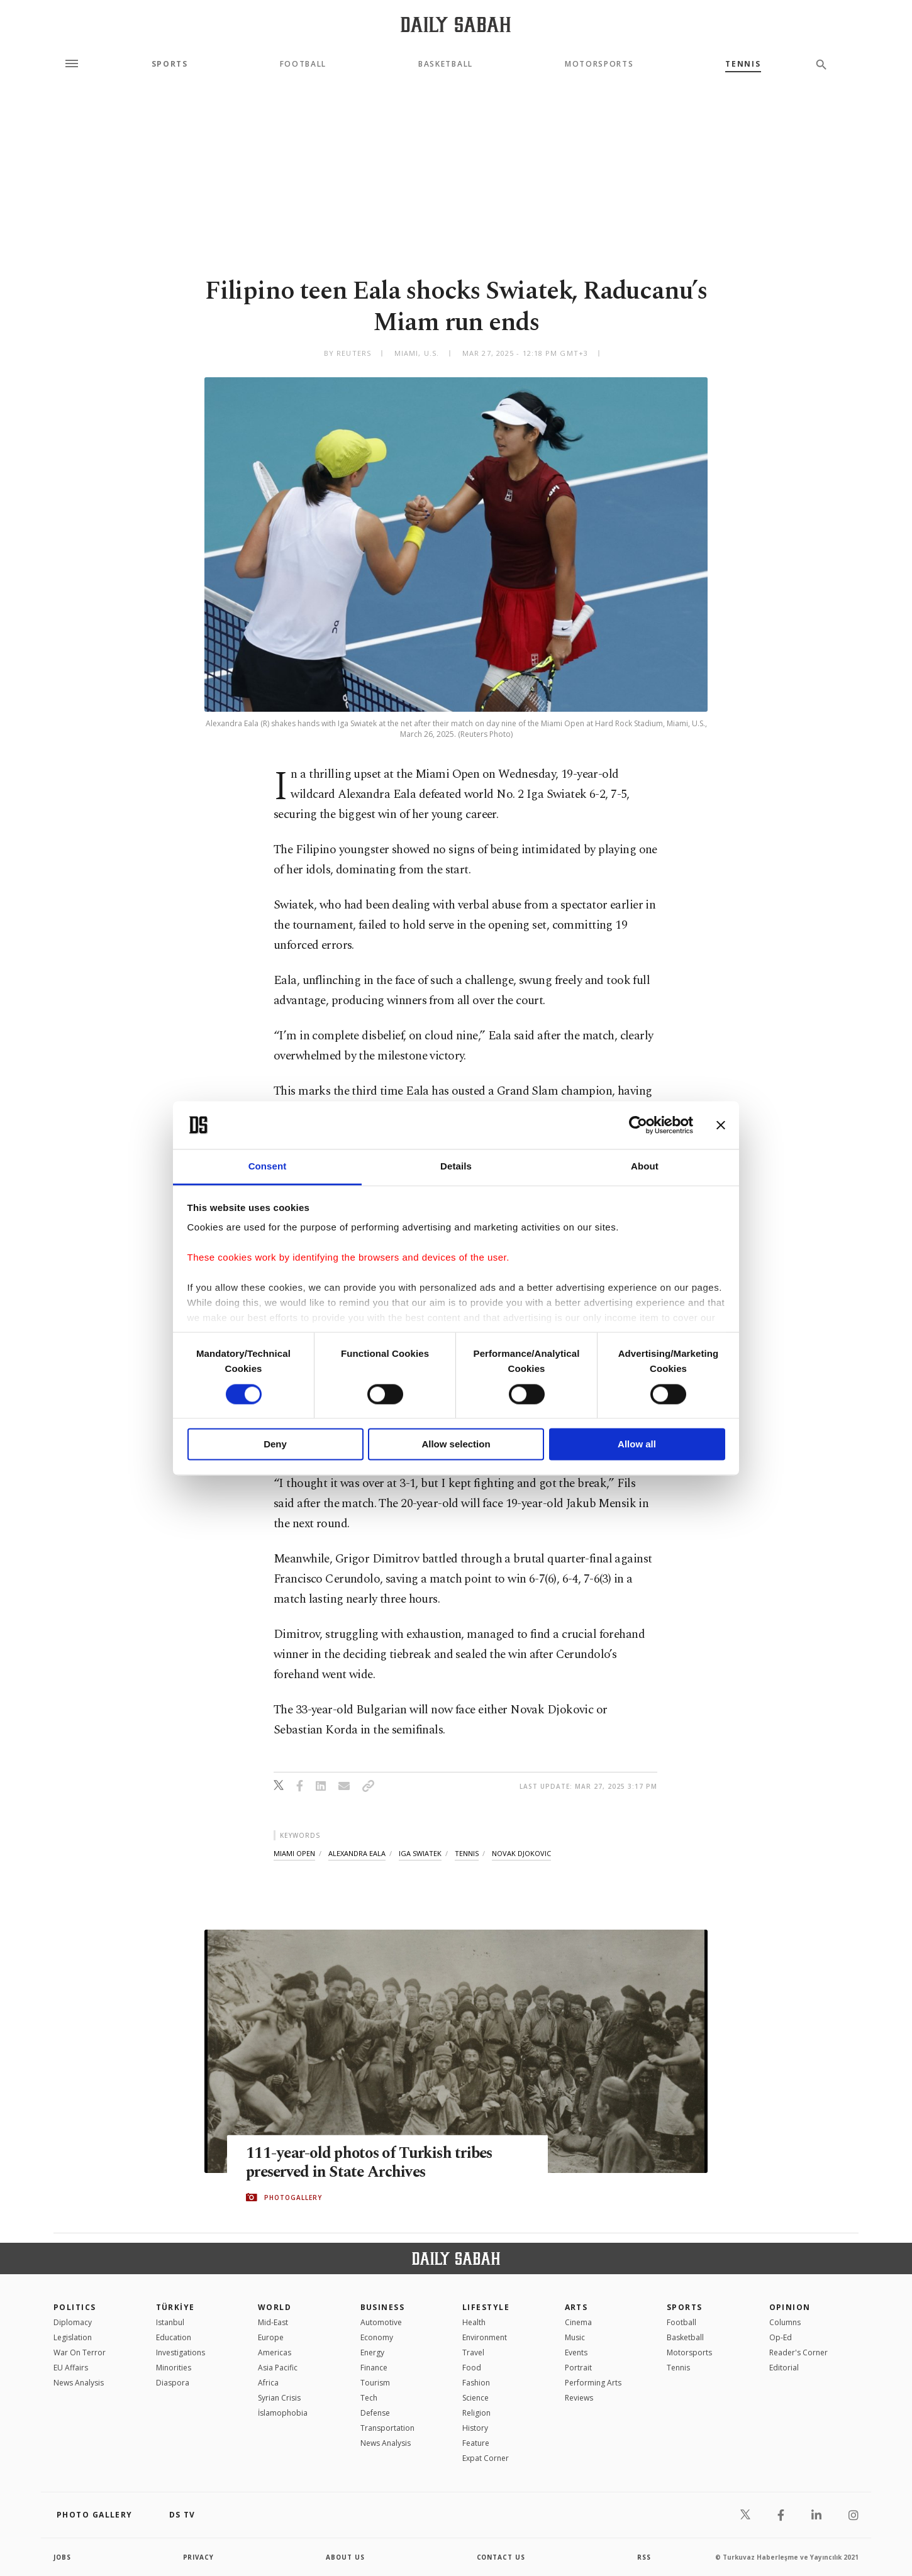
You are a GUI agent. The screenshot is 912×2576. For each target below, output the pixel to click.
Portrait (578, 2367)
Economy (376, 2337)
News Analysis (78, 2382)
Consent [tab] (267, 1166)
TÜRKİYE (175, 2307)
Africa (268, 2382)
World (274, 2307)
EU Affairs (70, 2367)
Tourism (375, 2382)
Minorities (173, 2367)
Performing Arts (593, 2382)
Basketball (445, 64)
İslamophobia (283, 2412)
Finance (373, 2367)
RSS (644, 2557)
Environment (484, 2337)
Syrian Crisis (279, 2397)
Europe (271, 2337)
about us (345, 2557)
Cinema (578, 2322)
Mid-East (273, 2322)
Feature (475, 2443)
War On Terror (79, 2352)
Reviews (579, 2397)
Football (303, 64)
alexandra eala (357, 1853)
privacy (199, 2557)
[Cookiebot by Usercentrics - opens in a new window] (638, 1124)
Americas (274, 2352)
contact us (501, 2557)
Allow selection (455, 1444)
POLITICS (74, 2307)
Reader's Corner (798, 2352)
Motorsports (599, 64)
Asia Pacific (278, 2367)
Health (474, 2322)
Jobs (62, 2557)
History (475, 2428)
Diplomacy (72, 2322)
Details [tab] (456, 1166)
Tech (368, 2397)
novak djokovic (521, 1853)
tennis (467, 1853)
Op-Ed (780, 2337)
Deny (275, 1444)
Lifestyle (485, 2307)
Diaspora (172, 2382)
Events (576, 2352)
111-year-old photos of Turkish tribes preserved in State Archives (372, 2163)
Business (382, 2307)
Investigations (180, 2352)
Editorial (784, 2367)
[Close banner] (720, 1124)
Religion (476, 2412)
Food (471, 2367)
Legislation (72, 2337)
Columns (785, 2322)
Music (575, 2337)
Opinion (790, 2307)
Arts (576, 2307)
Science (475, 2397)
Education (173, 2337)
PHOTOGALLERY (293, 2197)
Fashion (476, 2382)
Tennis (742, 64)
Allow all (637, 1444)
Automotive (381, 2322)
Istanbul (170, 2322)
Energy (372, 2352)
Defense (375, 2412)
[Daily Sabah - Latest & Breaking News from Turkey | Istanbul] (456, 24)
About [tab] (645, 1166)
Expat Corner (485, 2458)
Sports (170, 64)
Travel (473, 2352)
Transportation (387, 2428)
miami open (294, 1853)
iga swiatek (420, 1853)
